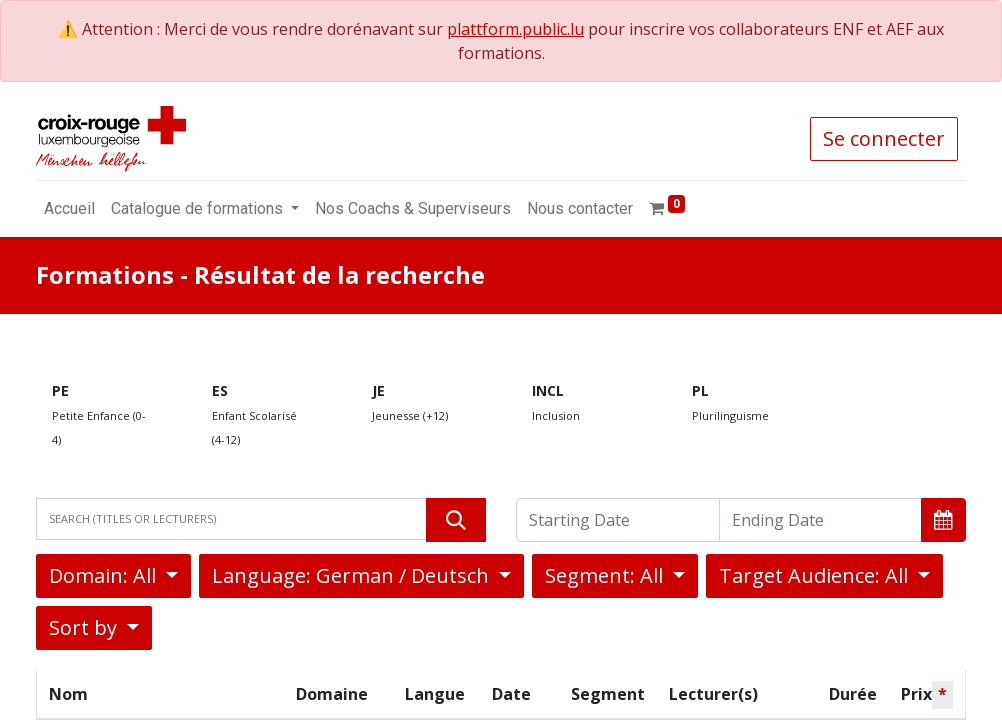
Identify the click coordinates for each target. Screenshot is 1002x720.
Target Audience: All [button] (816, 575)
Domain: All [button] (105, 575)
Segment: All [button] (606, 575)
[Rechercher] (456, 520)
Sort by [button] (85, 627)
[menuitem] (69, 209)
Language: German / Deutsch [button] (353, 575)
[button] (943, 520)
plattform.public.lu (515, 29)
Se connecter (884, 138)
